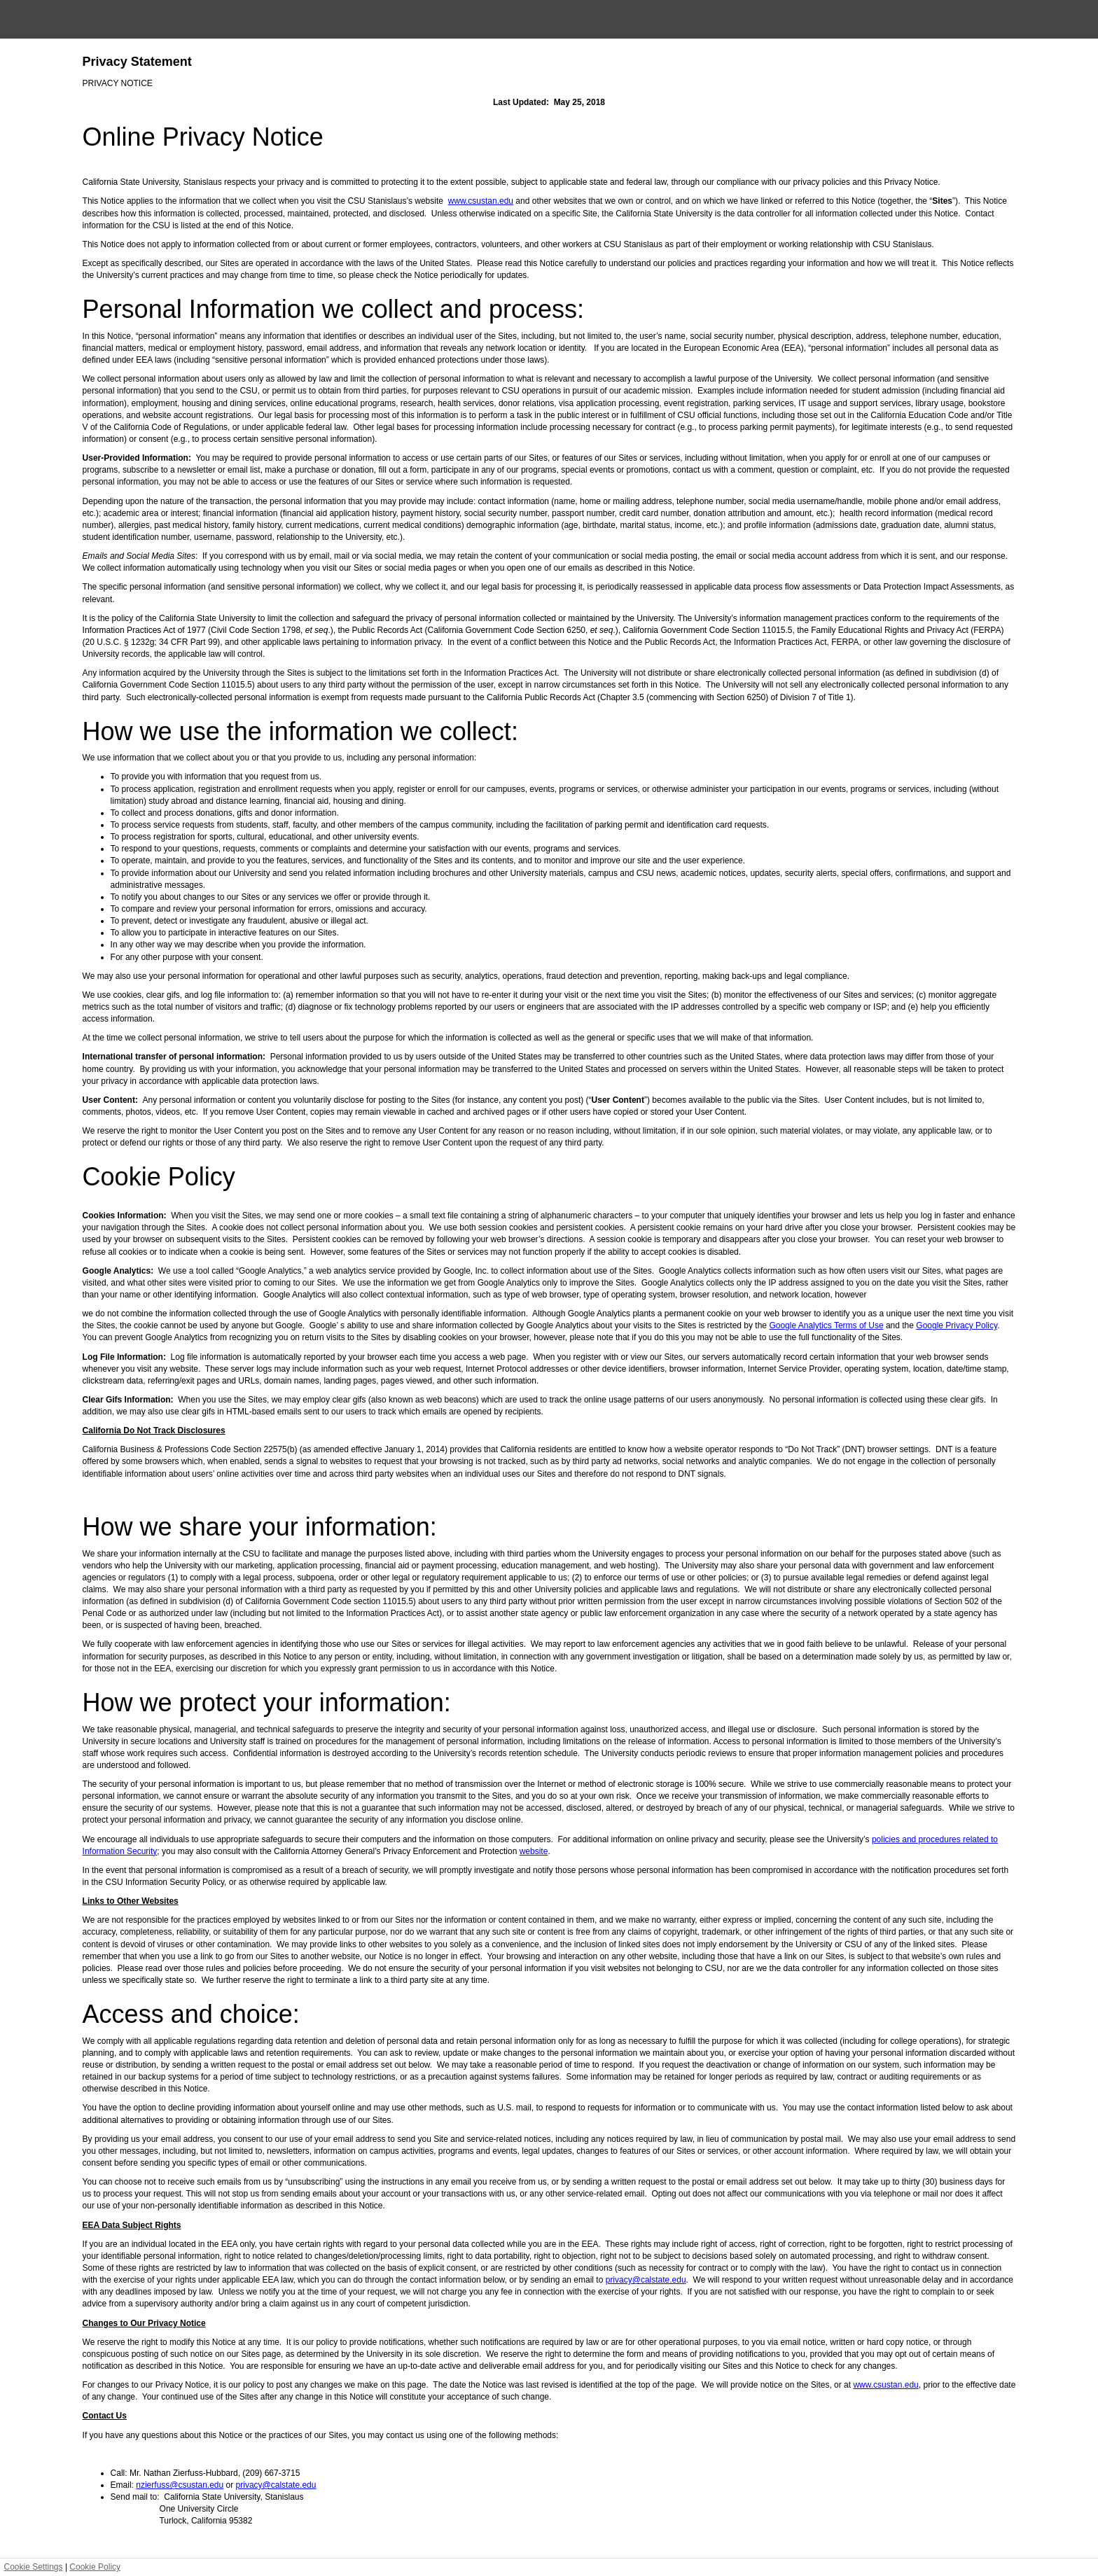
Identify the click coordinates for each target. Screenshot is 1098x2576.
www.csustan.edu (480, 201)
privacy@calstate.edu (646, 2280)
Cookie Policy (94, 2567)
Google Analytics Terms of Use (826, 1325)
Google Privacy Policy (956, 1325)
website (534, 1851)
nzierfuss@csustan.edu (179, 2485)
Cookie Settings (33, 2567)
